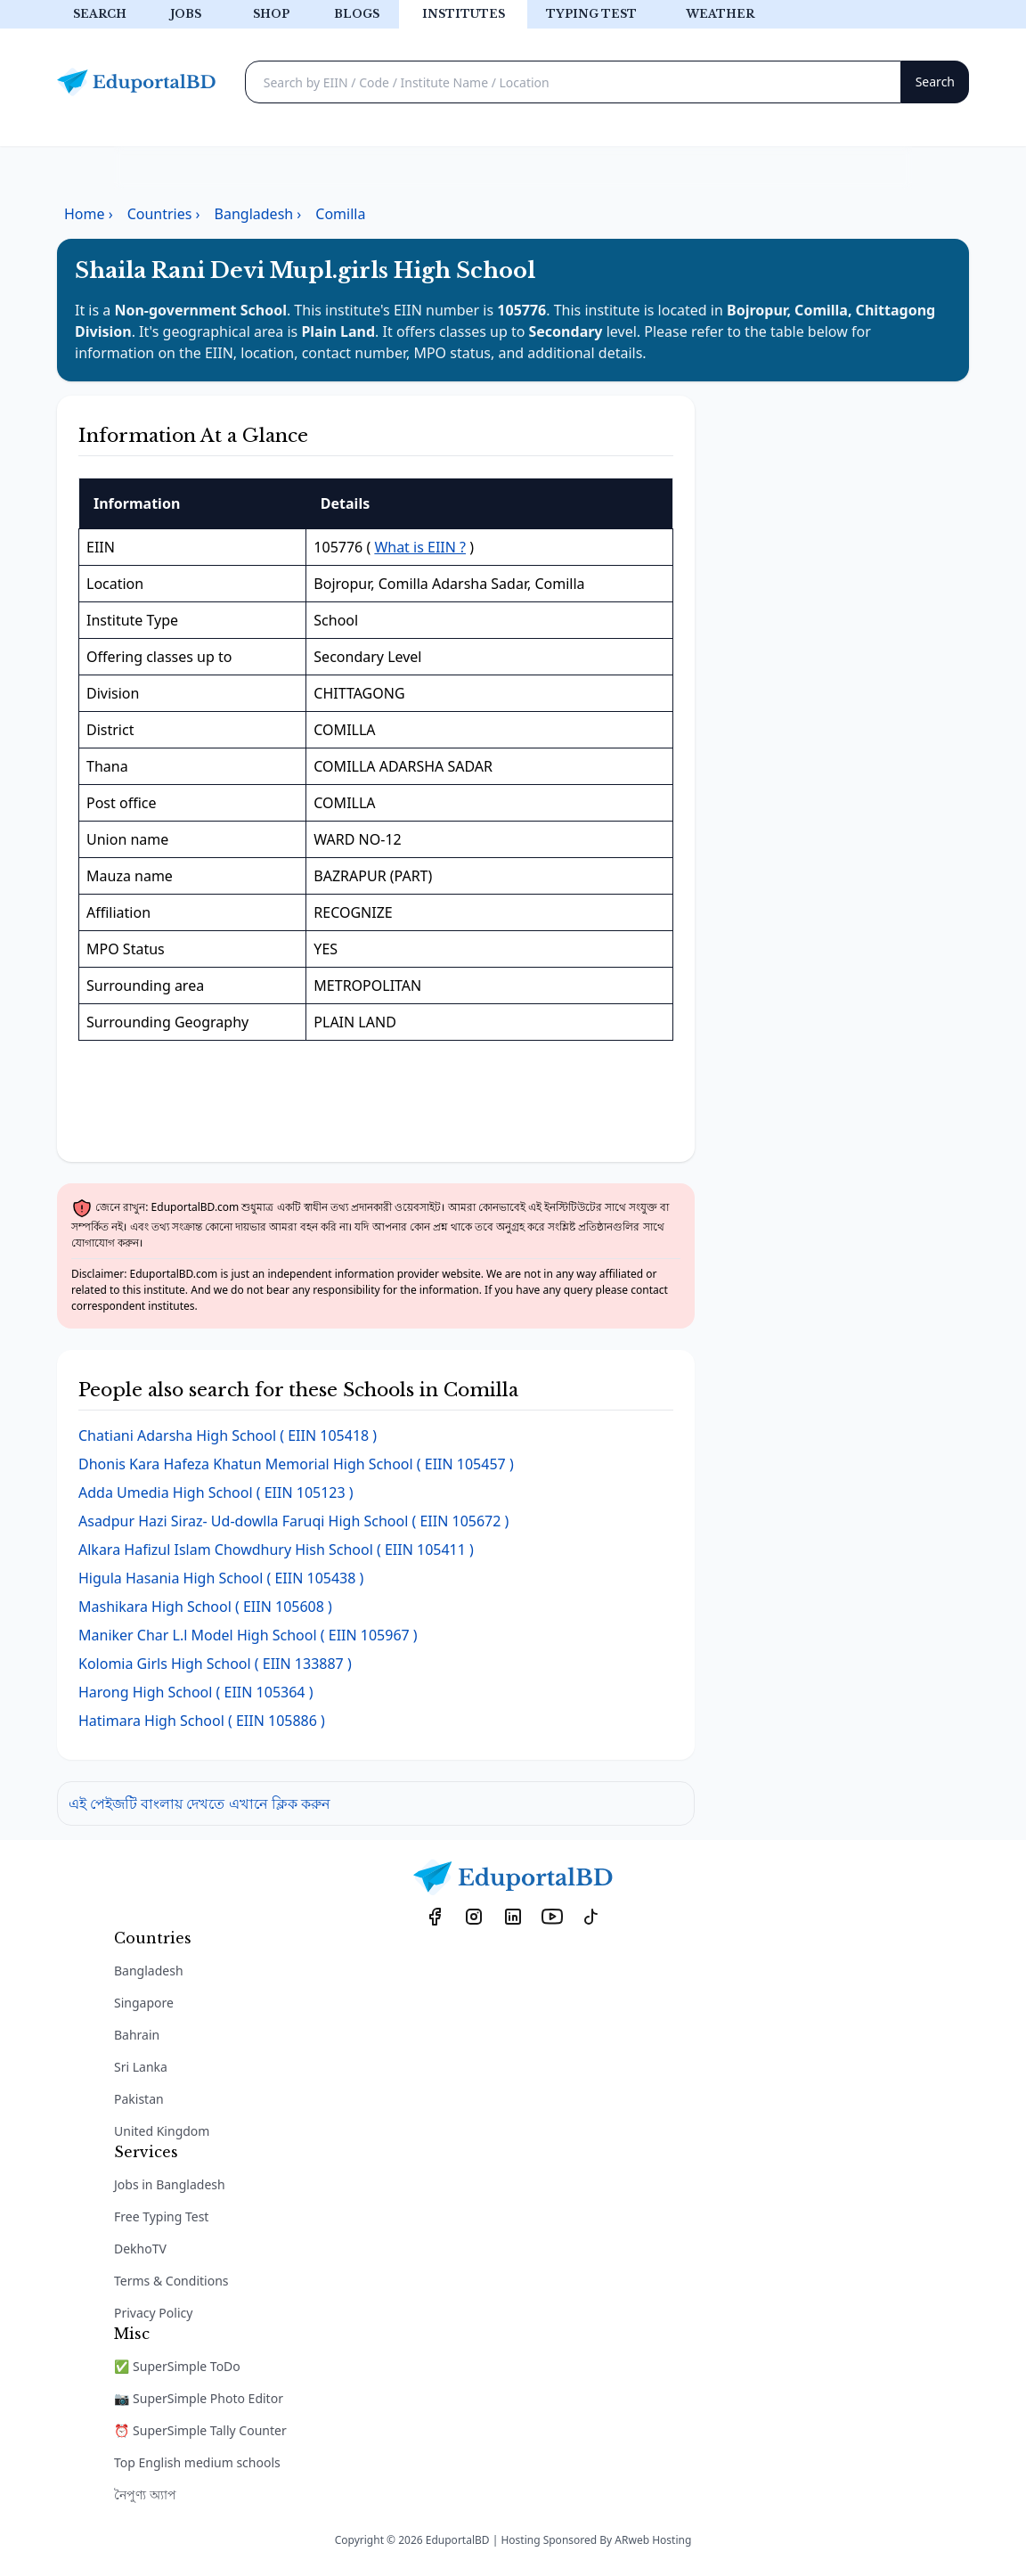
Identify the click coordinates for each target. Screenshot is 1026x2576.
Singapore (144, 2002)
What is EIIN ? (420, 547)
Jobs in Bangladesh (169, 2184)
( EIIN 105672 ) (293, 1521)
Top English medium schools (197, 2462)
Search (99, 13)
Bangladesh (148, 1970)
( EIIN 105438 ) (220, 1578)
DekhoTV (140, 2248)
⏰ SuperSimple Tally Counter (200, 2430)
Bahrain (136, 2034)
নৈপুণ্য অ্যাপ (145, 2494)
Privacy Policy (153, 2312)
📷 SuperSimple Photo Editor (198, 2398)
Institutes (463, 13)
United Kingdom (161, 2130)
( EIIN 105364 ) (195, 1692)
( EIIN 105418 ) (227, 1435)
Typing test (591, 13)
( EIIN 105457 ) (296, 1464)
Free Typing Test (161, 2216)
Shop (271, 13)
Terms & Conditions (171, 2280)
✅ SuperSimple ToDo (177, 2366)
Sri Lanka (140, 2066)
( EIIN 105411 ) (276, 1549)
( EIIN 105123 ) (216, 1492)
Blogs (356, 13)
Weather (720, 13)
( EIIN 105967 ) (248, 1635)
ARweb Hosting (653, 2539)
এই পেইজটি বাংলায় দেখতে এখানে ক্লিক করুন (199, 1803)
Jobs (185, 13)
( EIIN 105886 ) (201, 1720)
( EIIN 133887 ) (215, 1663)
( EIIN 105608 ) (205, 1606)
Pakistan (139, 2098)
